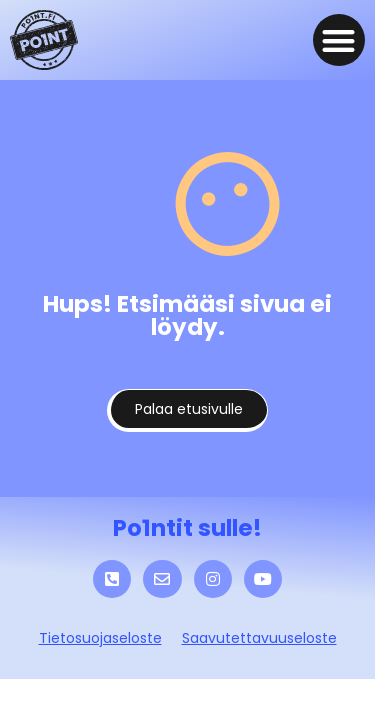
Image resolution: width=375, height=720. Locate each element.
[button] (339, 40)
